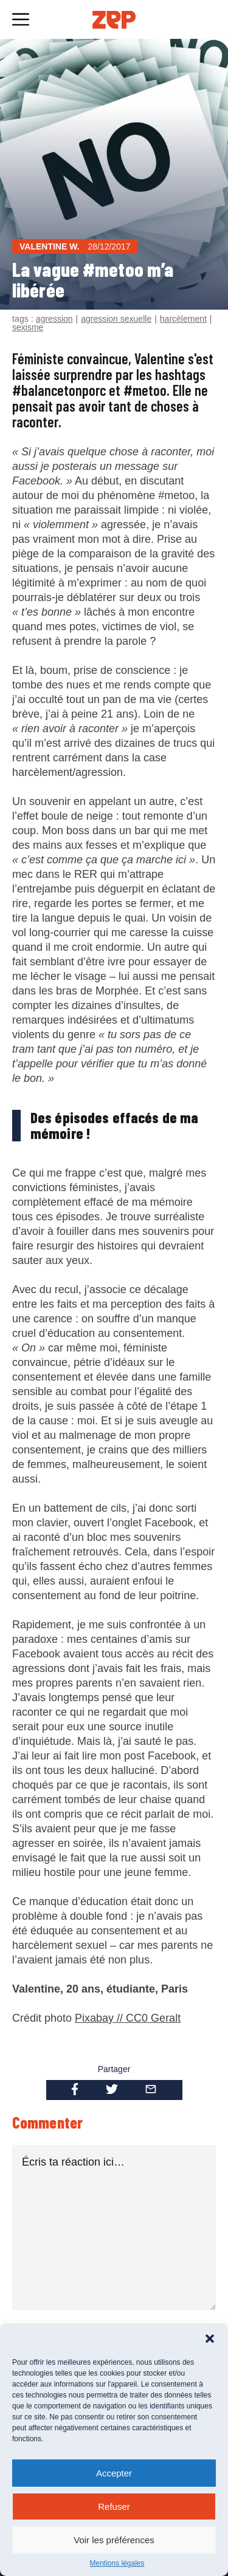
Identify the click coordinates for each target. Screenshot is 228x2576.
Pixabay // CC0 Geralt (128, 2018)
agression (54, 319)
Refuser (114, 2506)
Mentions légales (116, 2563)
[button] (210, 2339)
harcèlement (183, 319)
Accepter (114, 2473)
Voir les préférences (114, 2540)
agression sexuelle (116, 319)
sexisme (27, 327)
